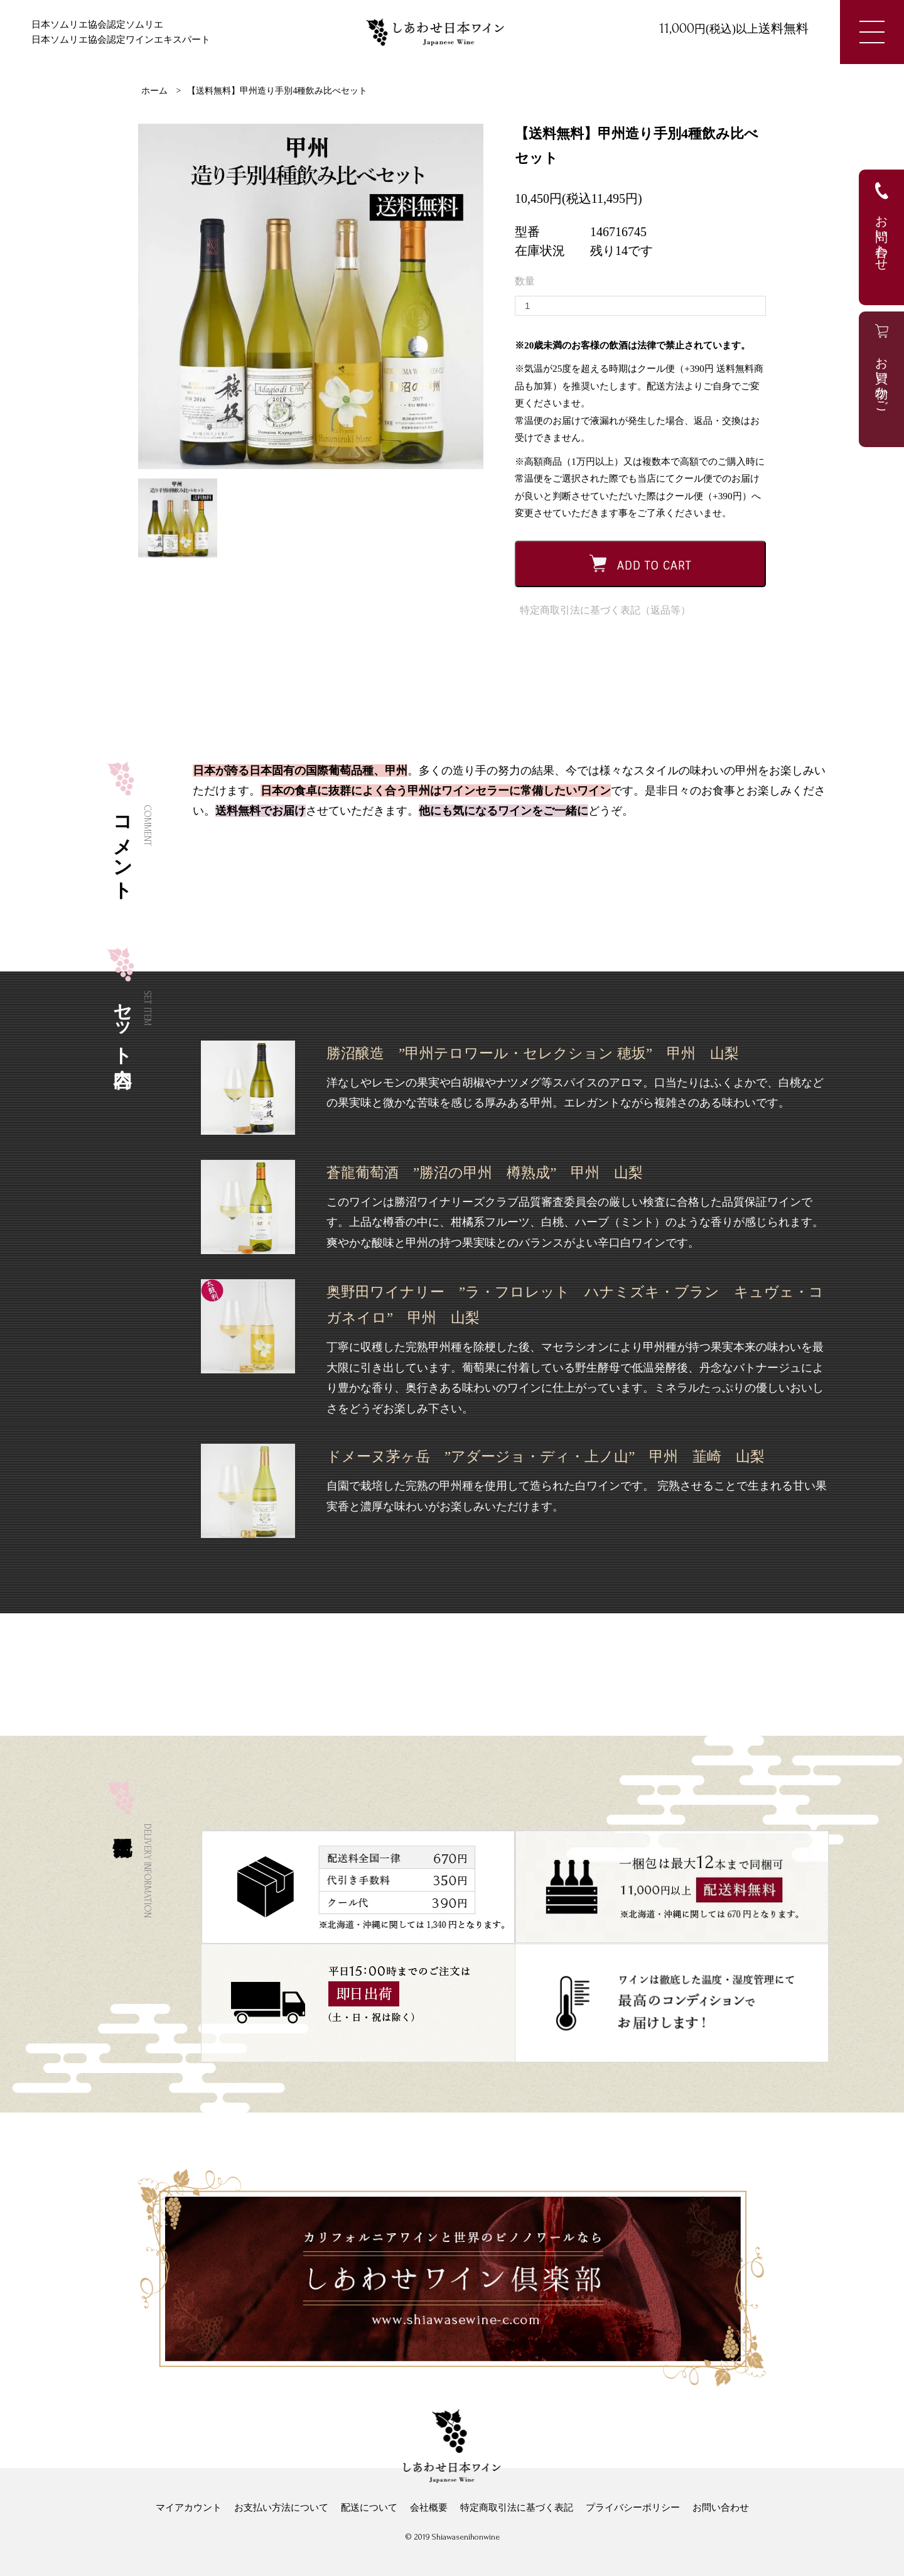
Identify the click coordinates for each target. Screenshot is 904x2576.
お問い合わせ (720, 2508)
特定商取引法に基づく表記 (516, 2508)
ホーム (154, 90)
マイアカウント (189, 2508)
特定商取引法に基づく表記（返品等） (605, 610)
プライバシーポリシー (633, 2508)
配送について (369, 2508)
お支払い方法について (281, 2508)
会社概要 (429, 2508)
